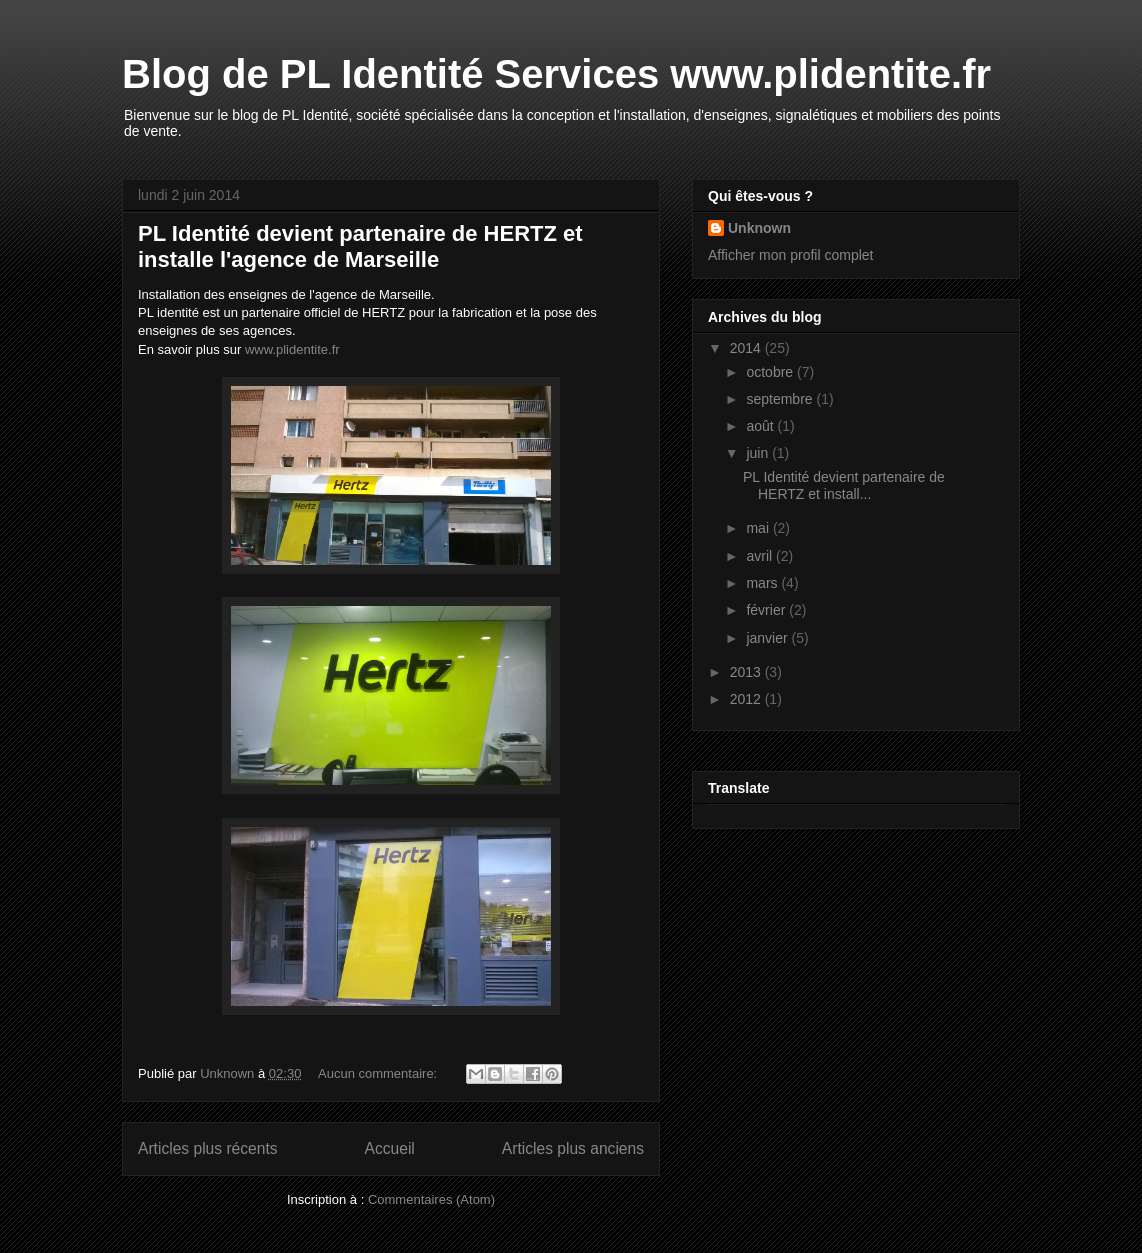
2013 (747, 672)
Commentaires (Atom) (431, 1199)
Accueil (390, 1148)
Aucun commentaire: (379, 1073)
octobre (771, 372)
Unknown (759, 228)
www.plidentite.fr (292, 349)
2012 (747, 699)
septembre (781, 399)
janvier (768, 638)
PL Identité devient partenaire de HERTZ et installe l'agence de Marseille (360, 246)
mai (759, 528)
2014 (747, 348)
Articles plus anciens (573, 1148)
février (767, 610)
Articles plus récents (208, 1148)
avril (761, 556)
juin (759, 453)
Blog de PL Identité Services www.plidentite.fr (556, 74)
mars (763, 583)
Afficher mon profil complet (790, 255)
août (761, 426)
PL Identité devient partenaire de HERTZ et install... (844, 485)
